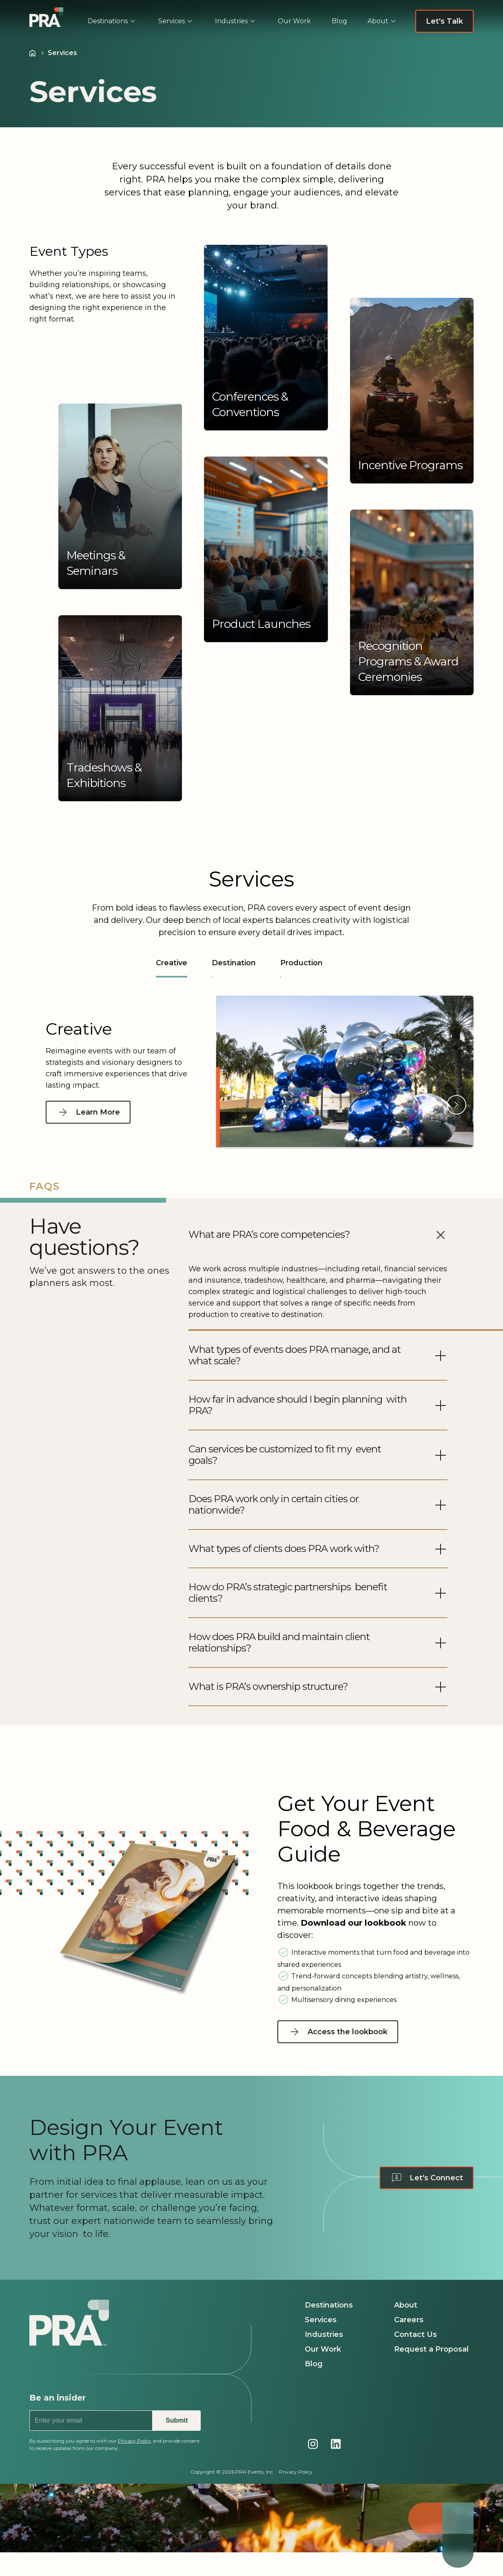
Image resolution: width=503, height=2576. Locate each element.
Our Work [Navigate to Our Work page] (323, 2349)
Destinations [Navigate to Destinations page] (329, 2305)
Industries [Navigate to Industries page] (324, 2334)
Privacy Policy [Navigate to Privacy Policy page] (295, 2472)
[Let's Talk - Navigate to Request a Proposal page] (444, 21)
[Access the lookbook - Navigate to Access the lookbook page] (341, 2031)
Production (301, 962)
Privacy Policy (134, 2441)
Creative (171, 968)
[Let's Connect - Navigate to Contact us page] (426, 2177)
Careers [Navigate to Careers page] (408, 2319)
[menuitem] (114, 21)
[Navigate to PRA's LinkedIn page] (336, 2444)
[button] (266, 337)
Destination (234, 962)
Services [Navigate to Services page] (321, 2319)
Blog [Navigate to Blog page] (314, 2363)
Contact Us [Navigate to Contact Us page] (415, 2334)
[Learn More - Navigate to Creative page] (88, 1112)
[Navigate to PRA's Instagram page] (313, 2444)
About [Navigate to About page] (405, 2305)
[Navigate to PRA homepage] (69, 2337)
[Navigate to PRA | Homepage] (46, 17)
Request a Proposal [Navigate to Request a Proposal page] (431, 2349)
